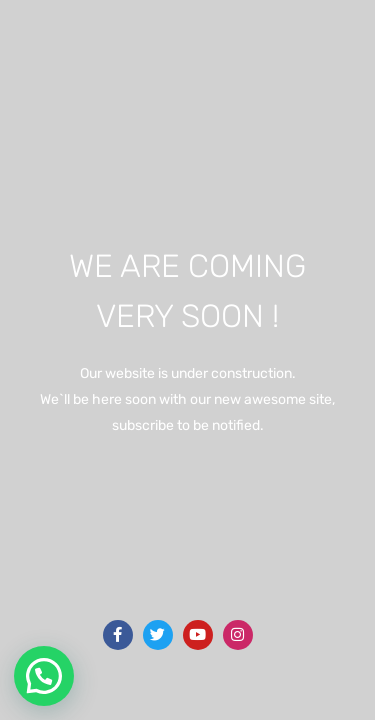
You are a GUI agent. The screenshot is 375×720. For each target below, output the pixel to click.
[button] (44, 676)
